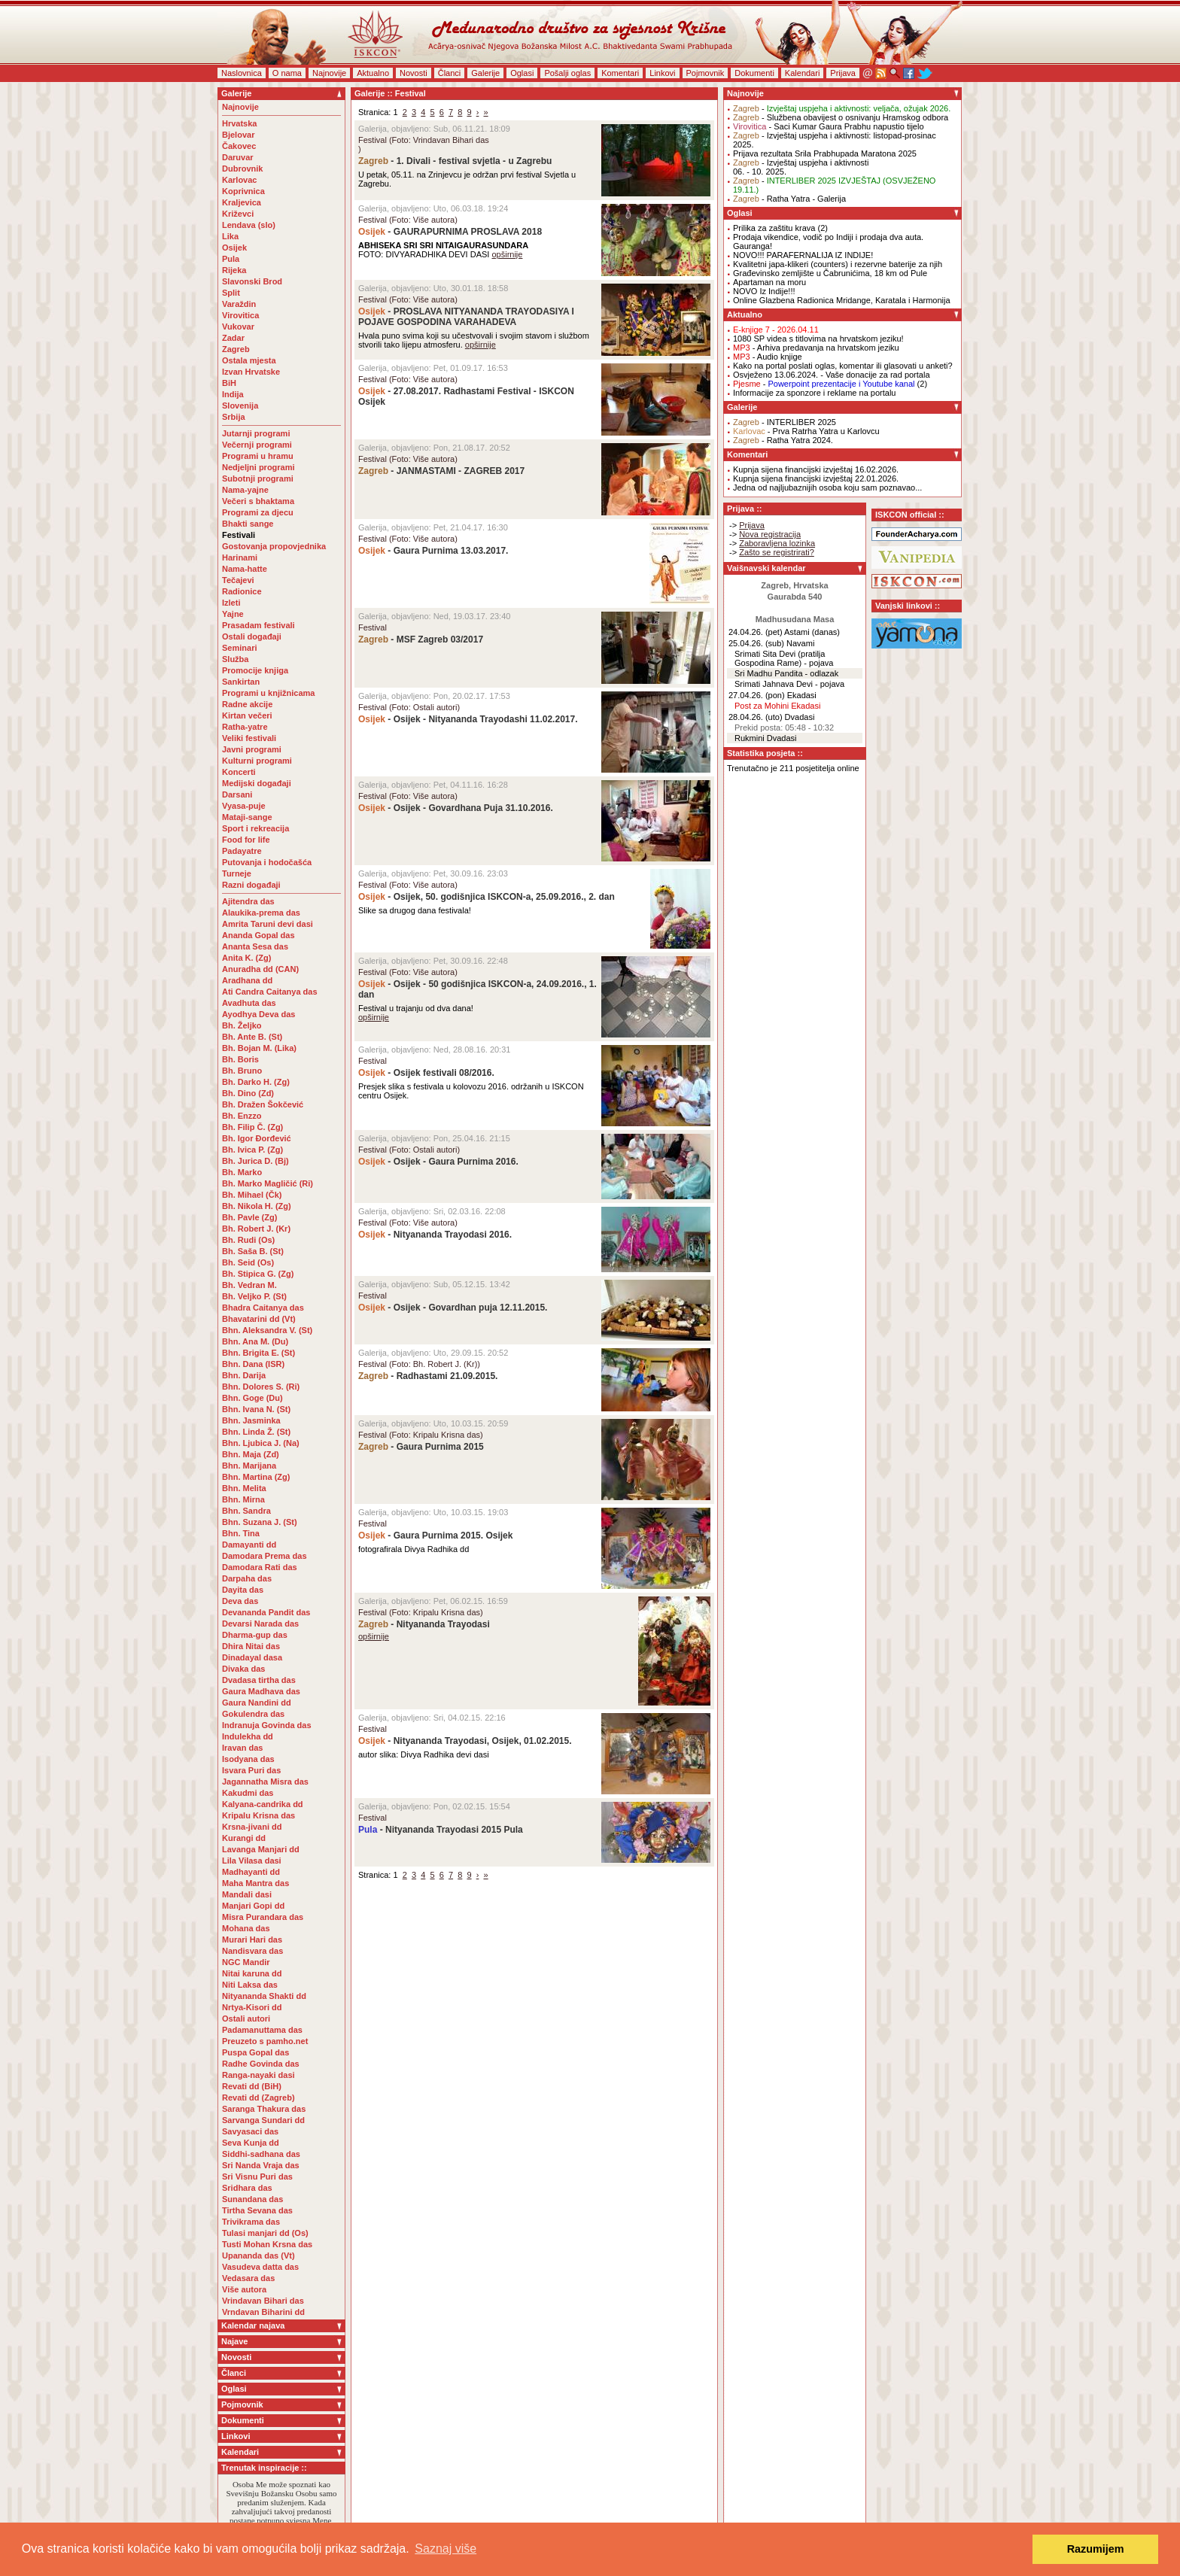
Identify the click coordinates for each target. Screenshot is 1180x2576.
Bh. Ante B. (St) (252, 1036)
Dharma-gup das (254, 1634)
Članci (449, 72)
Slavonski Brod (252, 281)
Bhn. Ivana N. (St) (256, 1409)
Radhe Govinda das (261, 2063)
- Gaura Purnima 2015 (421, 1446)
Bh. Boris (240, 1059)
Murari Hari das (252, 1939)
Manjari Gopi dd (253, 1905)
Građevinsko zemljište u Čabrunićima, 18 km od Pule (830, 273)
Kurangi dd (244, 1837)
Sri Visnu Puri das (257, 2176)
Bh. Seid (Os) (248, 1262)
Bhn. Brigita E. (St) (258, 1352)
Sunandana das (252, 2199)
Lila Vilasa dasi (251, 1860)
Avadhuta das (249, 1002)
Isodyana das (248, 1758)
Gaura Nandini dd (256, 1702)
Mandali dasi (247, 1894)
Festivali (238, 534)
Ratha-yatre (245, 726)
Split (231, 292)
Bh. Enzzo (242, 1115)
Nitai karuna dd (251, 1973)
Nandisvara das (252, 1950)
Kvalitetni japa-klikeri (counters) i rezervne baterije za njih (837, 264)
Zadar (233, 337)
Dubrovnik (242, 168)
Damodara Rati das (259, 1567)
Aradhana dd (247, 980)
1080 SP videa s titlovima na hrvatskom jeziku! (818, 338)
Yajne (233, 613)
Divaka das (243, 1668)
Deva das (240, 1600)
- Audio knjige (767, 356)
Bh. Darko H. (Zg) (256, 1081)
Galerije (485, 72)
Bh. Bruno (242, 1070)
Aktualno (373, 72)
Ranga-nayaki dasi (258, 2074)
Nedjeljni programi (258, 467)
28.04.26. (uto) (755, 716)
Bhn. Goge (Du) (252, 1397)
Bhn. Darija (244, 1375)
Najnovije (329, 72)
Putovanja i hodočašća (267, 862)
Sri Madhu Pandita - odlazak (786, 673)
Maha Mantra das (255, 1883)
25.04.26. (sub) (756, 643)
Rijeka (234, 270)
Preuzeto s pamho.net (265, 2041)
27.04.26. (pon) (756, 695)
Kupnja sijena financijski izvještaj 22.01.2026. (816, 478)
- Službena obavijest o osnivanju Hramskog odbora (840, 117)
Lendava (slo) (248, 224)
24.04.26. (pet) (755, 631)
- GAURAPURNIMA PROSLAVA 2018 (450, 231)
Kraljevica (241, 202)
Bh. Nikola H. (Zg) (256, 1206)
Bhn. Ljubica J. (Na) (261, 1442)
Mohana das (246, 1928)
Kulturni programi (257, 760)
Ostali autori (246, 2018)
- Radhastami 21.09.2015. (427, 1376)
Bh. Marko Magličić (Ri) (267, 1183)
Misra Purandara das (262, 1916)
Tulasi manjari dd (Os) (265, 2232)
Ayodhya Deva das (258, 1014)
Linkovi (662, 72)
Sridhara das (247, 2187)
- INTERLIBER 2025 (784, 422)
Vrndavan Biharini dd (263, 2311)
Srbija (233, 416)
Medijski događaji (256, 783)
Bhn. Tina (241, 1533)
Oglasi (522, 72)
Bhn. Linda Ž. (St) (256, 1431)
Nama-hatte (244, 568)
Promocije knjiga (255, 670)
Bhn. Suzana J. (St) (259, 1521)
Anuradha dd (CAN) (260, 969)
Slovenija (240, 405)
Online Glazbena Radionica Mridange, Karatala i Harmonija (841, 300)
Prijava (843, 72)
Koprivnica (243, 191)
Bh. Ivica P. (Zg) (252, 1149)
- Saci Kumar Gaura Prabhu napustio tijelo (828, 126)
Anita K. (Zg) (246, 957)
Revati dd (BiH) (251, 2086)
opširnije (506, 254)
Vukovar (238, 326)
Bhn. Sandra (246, 1510)
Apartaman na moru (769, 282)
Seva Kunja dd (250, 2142)
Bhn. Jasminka (251, 1420)
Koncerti (239, 771)
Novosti (413, 72)
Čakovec (239, 145)
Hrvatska (239, 123)
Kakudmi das (247, 1792)
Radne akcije (247, 704)
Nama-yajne (245, 489)
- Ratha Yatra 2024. (783, 440)
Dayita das (242, 1589)
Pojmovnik (705, 72)
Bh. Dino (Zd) (248, 1093)
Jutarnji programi (256, 433)
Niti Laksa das (250, 1984)
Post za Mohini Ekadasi (777, 705)
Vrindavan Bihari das (263, 2300)
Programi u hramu (257, 455)
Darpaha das (247, 1578)
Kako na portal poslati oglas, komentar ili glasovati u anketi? (843, 365)
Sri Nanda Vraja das (261, 2165)
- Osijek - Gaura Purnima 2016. (438, 1161)
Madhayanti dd (251, 1871)
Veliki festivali (249, 738)
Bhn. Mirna (243, 1499)
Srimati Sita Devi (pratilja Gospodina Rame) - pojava (783, 658)
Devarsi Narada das (260, 1623)
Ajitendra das (248, 901)
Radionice (242, 591)
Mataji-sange (247, 817)
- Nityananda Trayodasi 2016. (435, 1234)
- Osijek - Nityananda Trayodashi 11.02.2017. (467, 719)
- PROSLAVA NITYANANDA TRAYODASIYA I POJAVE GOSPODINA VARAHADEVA (466, 316)
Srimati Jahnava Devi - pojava (789, 683)
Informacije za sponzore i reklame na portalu (814, 392)
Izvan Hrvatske (251, 371)
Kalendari (802, 72)
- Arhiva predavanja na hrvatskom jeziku (816, 347)
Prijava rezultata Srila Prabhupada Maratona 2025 (825, 153)
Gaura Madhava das (261, 1691)
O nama (287, 72)
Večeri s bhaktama (258, 501)
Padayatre (242, 850)
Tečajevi (238, 580)
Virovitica (240, 315)
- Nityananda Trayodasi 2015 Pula (440, 1829)
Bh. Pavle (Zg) (249, 1217)
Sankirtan (241, 681)
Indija (233, 394)
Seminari (239, 647)
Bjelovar (238, 134)
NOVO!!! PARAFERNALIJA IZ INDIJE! (803, 255)
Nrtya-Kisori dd (251, 2007)
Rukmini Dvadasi (765, 738)
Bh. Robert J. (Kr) (256, 1228)
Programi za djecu (257, 512)
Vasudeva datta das (260, 2266)
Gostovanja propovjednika (274, 546)
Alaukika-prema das (261, 912)
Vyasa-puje (244, 805)
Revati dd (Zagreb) (258, 2097)
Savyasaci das (250, 2131)
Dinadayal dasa (252, 1657)
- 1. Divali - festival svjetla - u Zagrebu (455, 161)
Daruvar (238, 157)
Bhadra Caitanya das (263, 1307)
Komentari (620, 72)
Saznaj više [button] (445, 2548)
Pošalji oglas (567, 72)
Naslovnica (241, 72)
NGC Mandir (246, 1962)
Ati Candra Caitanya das (270, 991)
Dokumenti (754, 72)
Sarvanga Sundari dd (263, 2120)
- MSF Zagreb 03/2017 (420, 639)
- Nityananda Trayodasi (424, 1624)
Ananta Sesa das (255, 946)
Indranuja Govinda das (267, 1725)
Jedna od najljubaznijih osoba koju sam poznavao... (827, 487)
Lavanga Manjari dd (261, 1849)
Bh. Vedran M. (249, 1285)
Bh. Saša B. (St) (253, 1251)
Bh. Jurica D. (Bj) (255, 1160)
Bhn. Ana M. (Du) (255, 1341)
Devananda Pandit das (266, 1612)
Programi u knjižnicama (268, 692)
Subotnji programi (257, 478)
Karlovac (239, 179)
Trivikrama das (251, 2221)
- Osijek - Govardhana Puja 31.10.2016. (455, 808)
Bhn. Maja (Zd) (250, 1454)
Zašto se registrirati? (776, 552)
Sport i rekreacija (255, 828)
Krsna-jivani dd (251, 1826)
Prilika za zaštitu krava (774, 227)
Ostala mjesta (249, 360)
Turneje (236, 873)
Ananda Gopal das (258, 935)
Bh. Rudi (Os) (248, 1239)
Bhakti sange (247, 523)
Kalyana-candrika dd (262, 1804)
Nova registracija (770, 534)
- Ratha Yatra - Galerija (789, 198)
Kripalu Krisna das (258, 1815)
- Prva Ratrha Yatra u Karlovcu (806, 431)
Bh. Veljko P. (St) (254, 1296)
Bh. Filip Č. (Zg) (252, 1127)
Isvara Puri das (251, 1770)
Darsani (237, 794)
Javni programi (251, 749)
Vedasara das (248, 2278)
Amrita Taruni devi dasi (268, 923)
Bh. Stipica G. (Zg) (257, 1273)
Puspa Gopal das (255, 2052)
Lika (230, 236)
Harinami (239, 557)
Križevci (238, 213)
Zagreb (236, 349)
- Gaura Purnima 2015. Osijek (435, 1535)
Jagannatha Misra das (265, 1781)
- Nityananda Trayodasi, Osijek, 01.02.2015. (465, 1741)
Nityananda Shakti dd (264, 1995)
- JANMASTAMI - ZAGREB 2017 (441, 471)
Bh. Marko (242, 1172)
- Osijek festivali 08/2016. (426, 1073)
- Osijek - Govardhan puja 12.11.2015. (452, 1307)
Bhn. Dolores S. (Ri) (261, 1386)
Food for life (246, 839)
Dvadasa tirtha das (259, 1679)
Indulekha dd (247, 1736)
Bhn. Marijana (249, 1465)
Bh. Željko (242, 1025)
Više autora (244, 2289)
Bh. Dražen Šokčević (262, 1104)
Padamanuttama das (262, 2029)
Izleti (231, 602)
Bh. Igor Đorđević (256, 1138)
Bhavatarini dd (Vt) (259, 1318)
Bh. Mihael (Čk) (251, 1194)
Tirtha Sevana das (257, 2210)
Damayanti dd (249, 1544)
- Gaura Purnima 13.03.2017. (433, 550)
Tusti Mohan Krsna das (267, 2244)
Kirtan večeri (247, 715)
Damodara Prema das (264, 1555)
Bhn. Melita (244, 1488)
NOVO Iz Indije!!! (764, 291)
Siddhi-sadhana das (261, 2153)
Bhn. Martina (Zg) (256, 1476)
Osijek (234, 247)
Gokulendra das (253, 1713)
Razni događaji (251, 884)
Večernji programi (257, 444)
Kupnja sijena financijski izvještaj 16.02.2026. (816, 469)
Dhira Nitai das (251, 1646)
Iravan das (242, 1747)
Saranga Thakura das (264, 2108)
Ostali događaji (251, 636)
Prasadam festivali (258, 625)
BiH (229, 382)
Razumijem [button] (1095, 2549)
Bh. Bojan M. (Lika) (259, 1048)
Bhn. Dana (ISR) (253, 1363)
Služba (235, 659)
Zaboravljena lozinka (777, 543)
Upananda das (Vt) (258, 2255)
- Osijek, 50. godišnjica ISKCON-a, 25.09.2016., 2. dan (486, 897)
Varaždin (239, 303)
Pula (230, 258)
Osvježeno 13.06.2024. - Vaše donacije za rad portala (831, 374)
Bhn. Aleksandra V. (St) (267, 1330)
